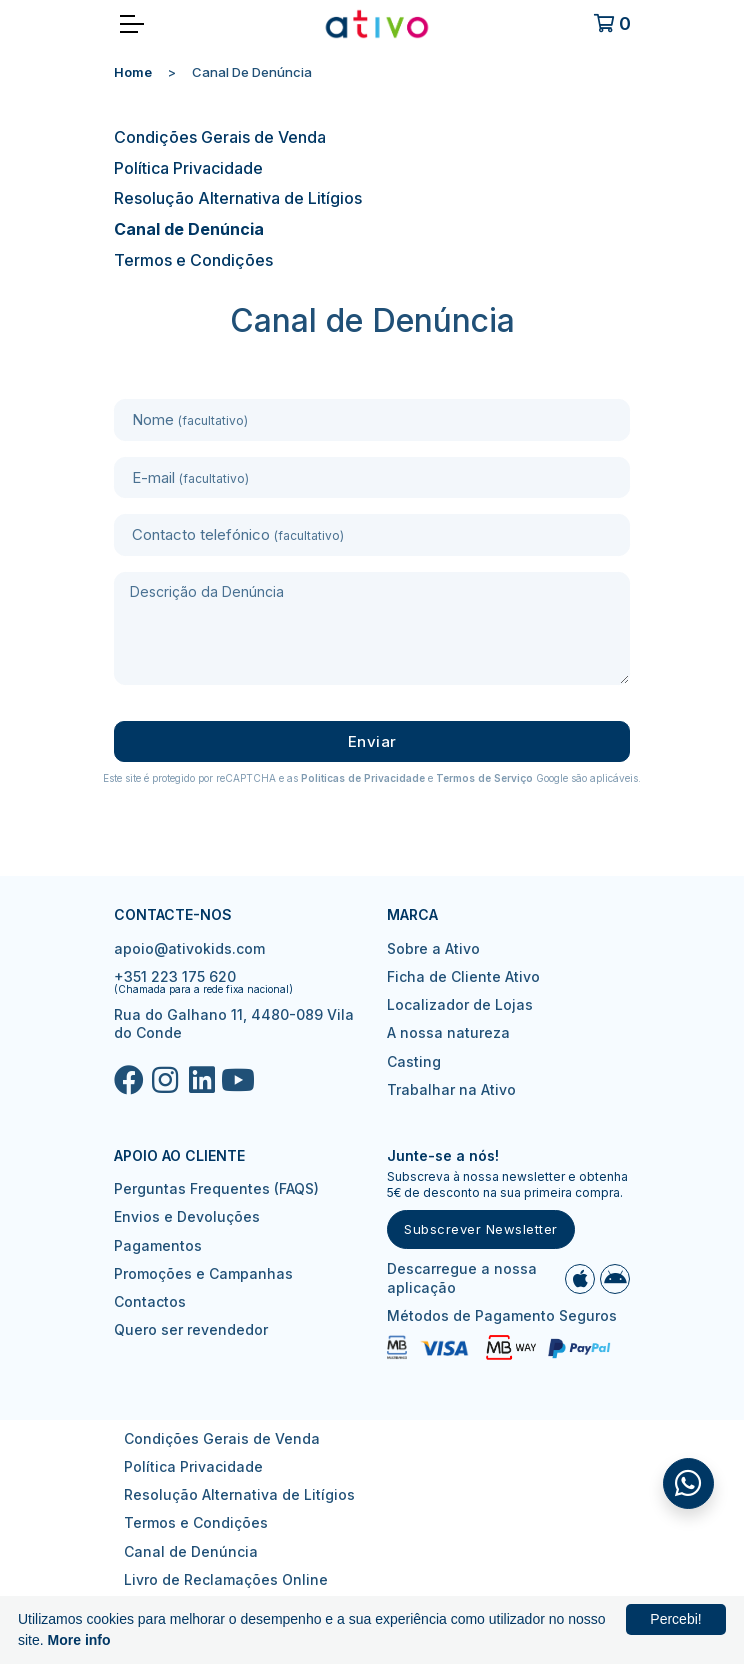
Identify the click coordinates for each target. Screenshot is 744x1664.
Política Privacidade (188, 168)
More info (79, 1640)
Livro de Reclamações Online (226, 1579)
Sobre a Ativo (433, 948)
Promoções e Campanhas (203, 1273)
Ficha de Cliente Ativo (463, 976)
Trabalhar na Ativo (451, 1089)
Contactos (150, 1301)
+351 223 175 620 (175, 976)
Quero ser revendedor (191, 1329)
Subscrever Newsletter (481, 1229)
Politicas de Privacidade (363, 778)
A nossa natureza (448, 1032)
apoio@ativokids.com (189, 948)
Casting (414, 1061)
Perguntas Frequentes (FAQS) (216, 1188)
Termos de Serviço (484, 778)
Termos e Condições (193, 260)
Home (133, 72)
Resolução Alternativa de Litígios (238, 198)
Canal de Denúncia (189, 229)
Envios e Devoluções (187, 1216)
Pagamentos (158, 1245)
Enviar (372, 741)
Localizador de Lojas (460, 1004)
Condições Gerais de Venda (220, 137)
